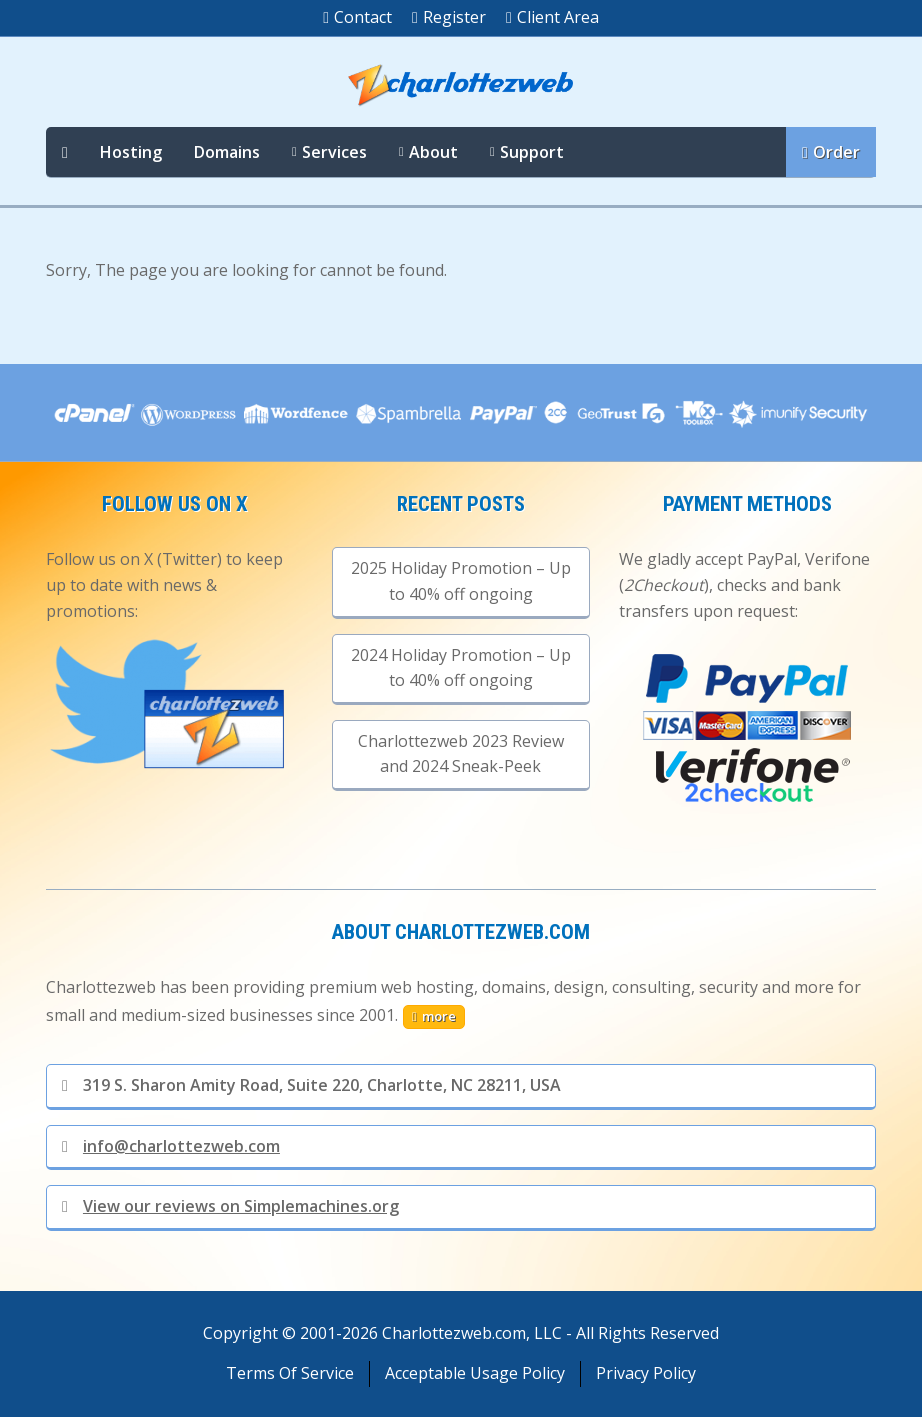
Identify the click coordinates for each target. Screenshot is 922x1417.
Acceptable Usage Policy (475, 1373)
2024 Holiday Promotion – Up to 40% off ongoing (461, 668)
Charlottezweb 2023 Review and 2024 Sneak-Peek (461, 754)
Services (334, 152)
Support (532, 152)
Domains (227, 152)
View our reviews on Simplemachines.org (230, 1206)
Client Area (552, 17)
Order (831, 152)
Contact (357, 17)
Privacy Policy (646, 1373)
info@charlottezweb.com (171, 1146)
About (433, 152)
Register (449, 17)
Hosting (131, 152)
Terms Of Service (290, 1373)
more (434, 1016)
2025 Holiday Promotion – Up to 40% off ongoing (461, 581)
